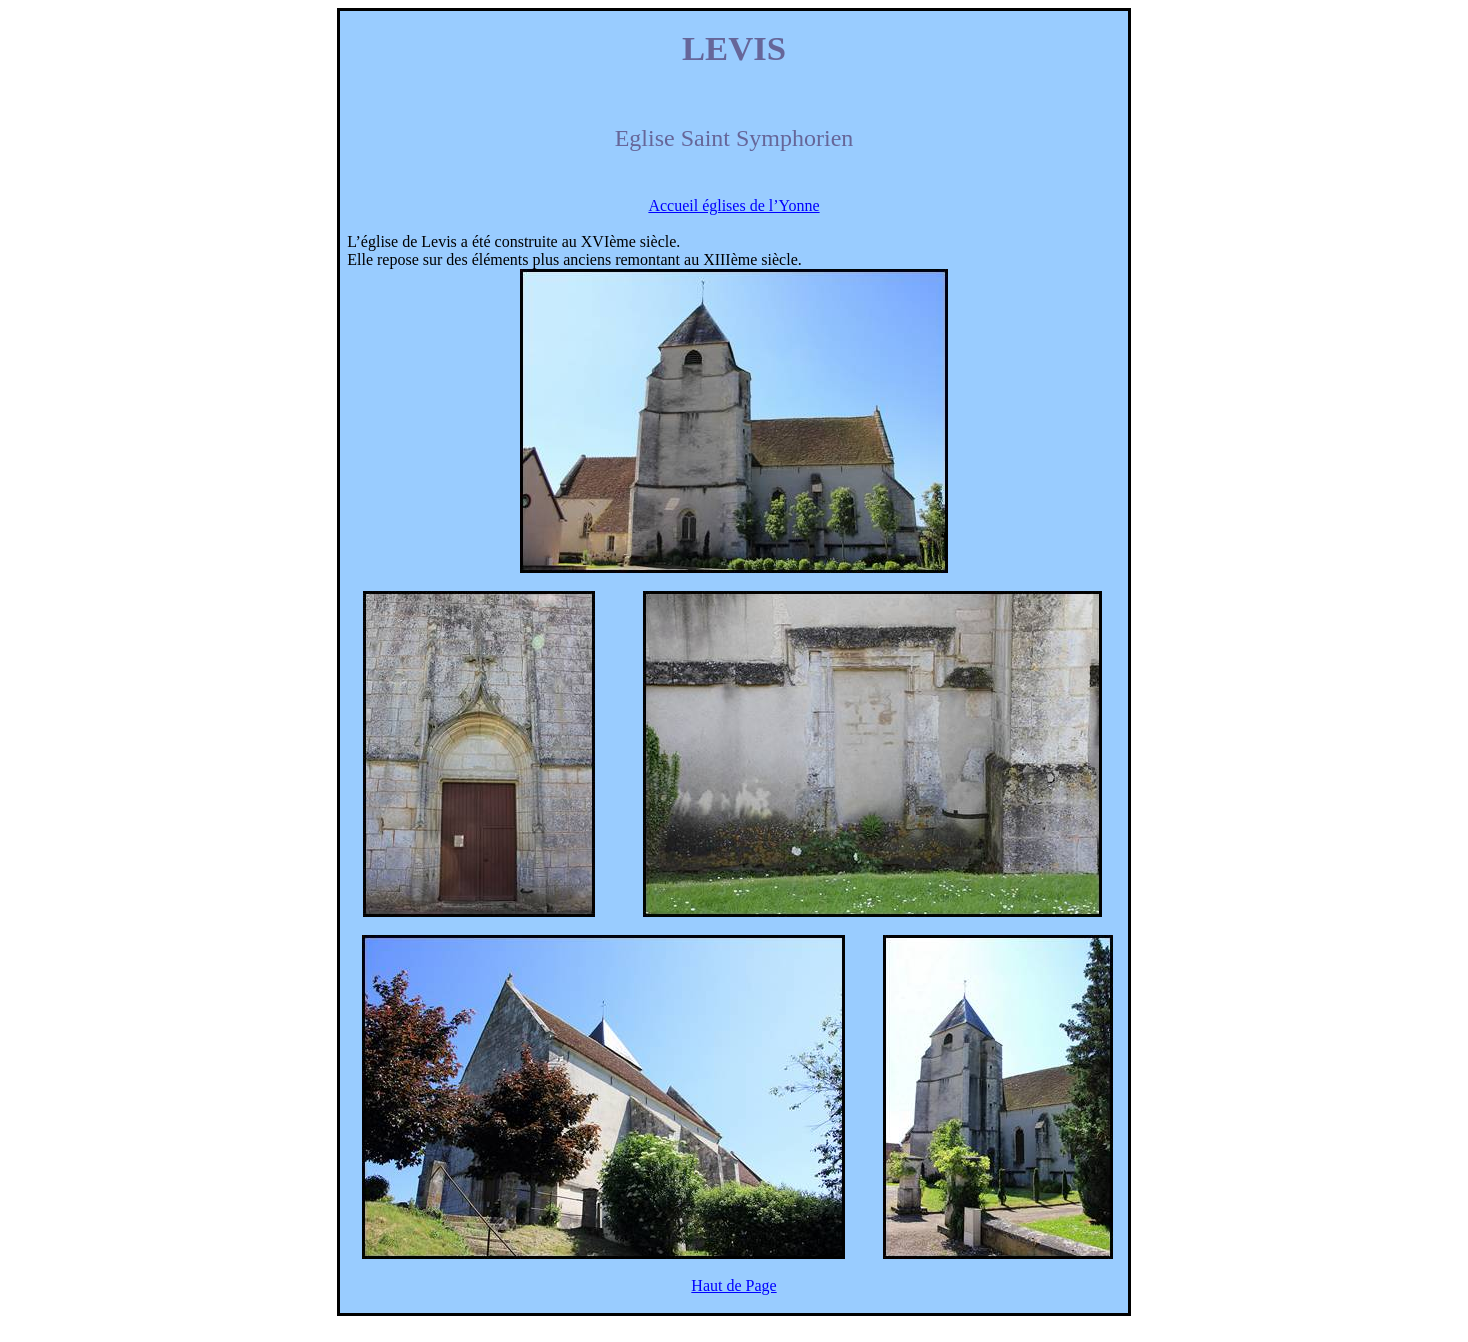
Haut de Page (733, 1285)
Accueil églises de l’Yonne (733, 205)
